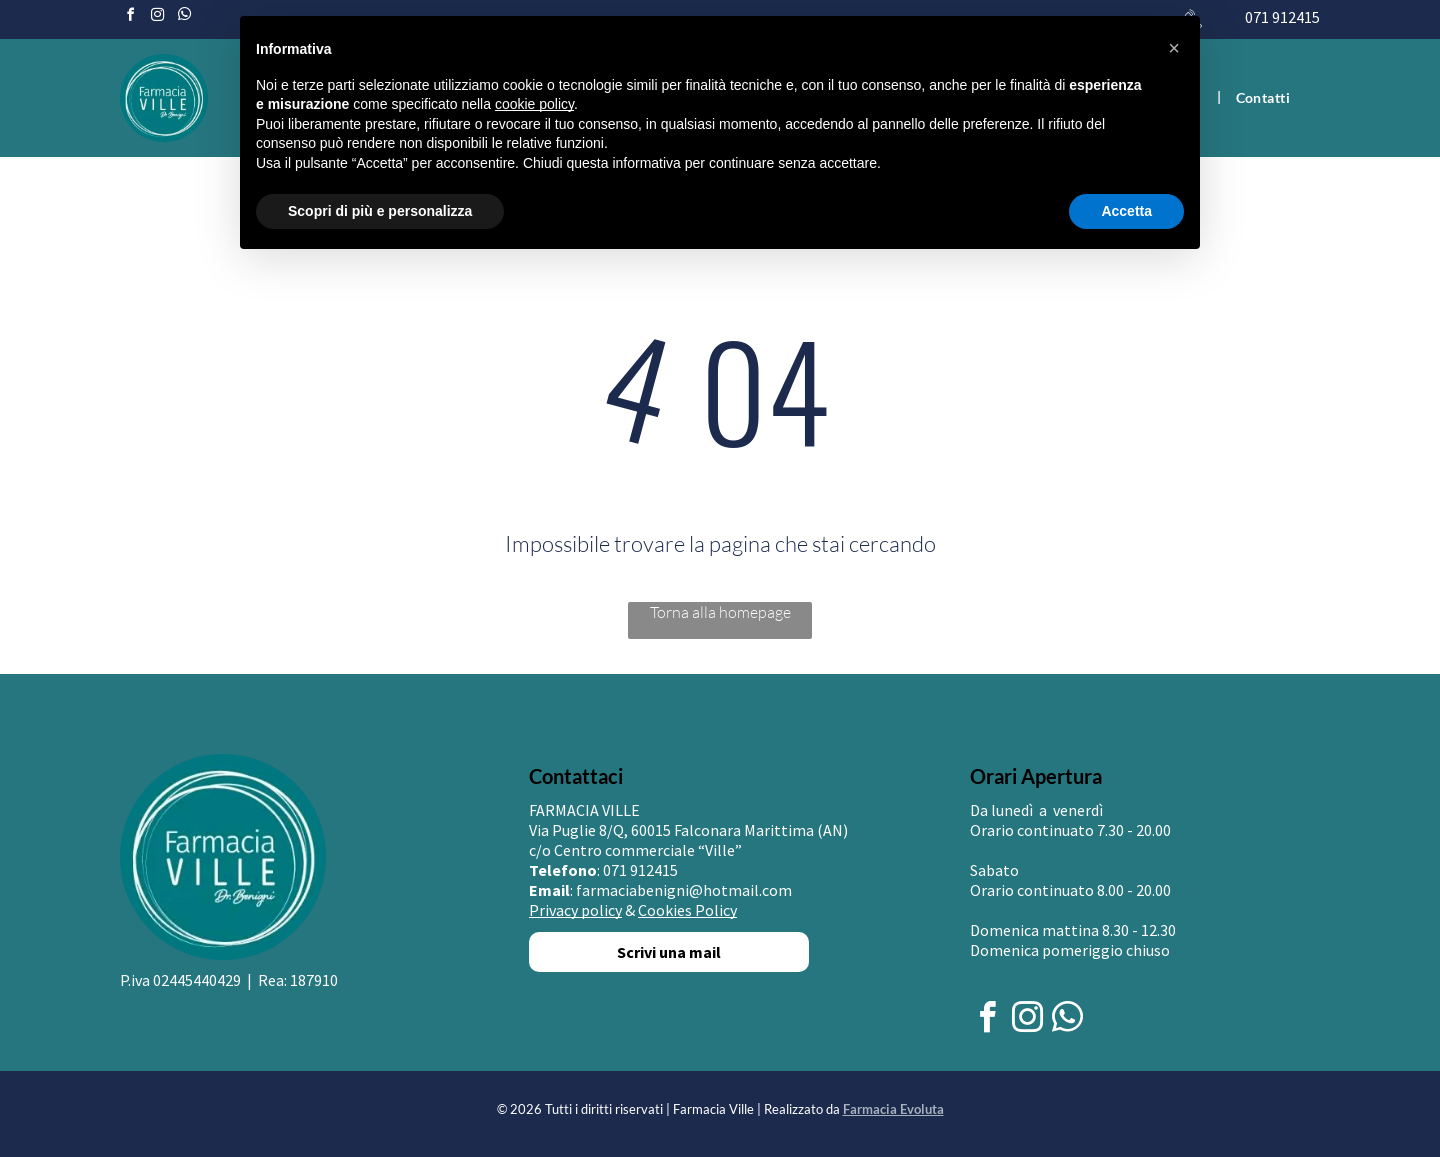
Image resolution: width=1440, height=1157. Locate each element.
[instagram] (157, 17)
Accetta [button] (1126, 211)
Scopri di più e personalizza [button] (380, 211)
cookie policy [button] (534, 104)
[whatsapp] (184, 17)
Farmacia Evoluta (893, 1109)
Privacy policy (575, 910)
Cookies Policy (687, 910)
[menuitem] (1263, 97)
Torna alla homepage (720, 612)
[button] (1174, 48)
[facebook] (130, 17)
